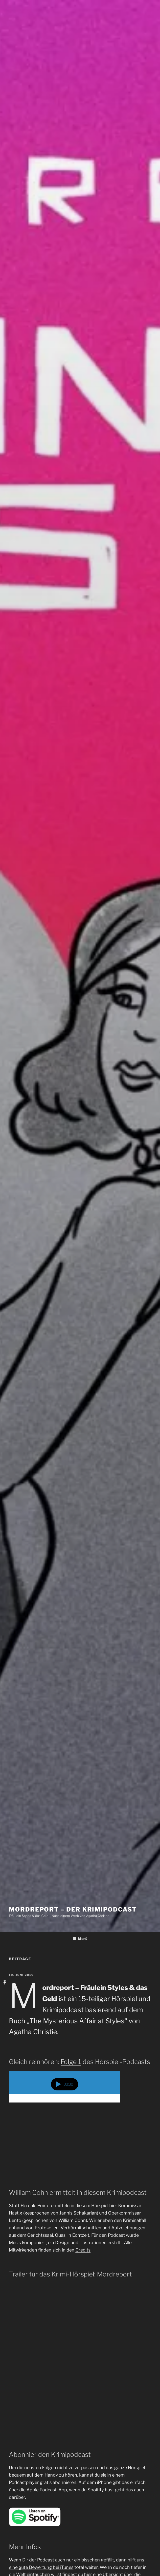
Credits (83, 2250)
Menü (80, 1938)
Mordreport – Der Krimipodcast (73, 1909)
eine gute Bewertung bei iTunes (41, 2567)
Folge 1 (71, 2061)
